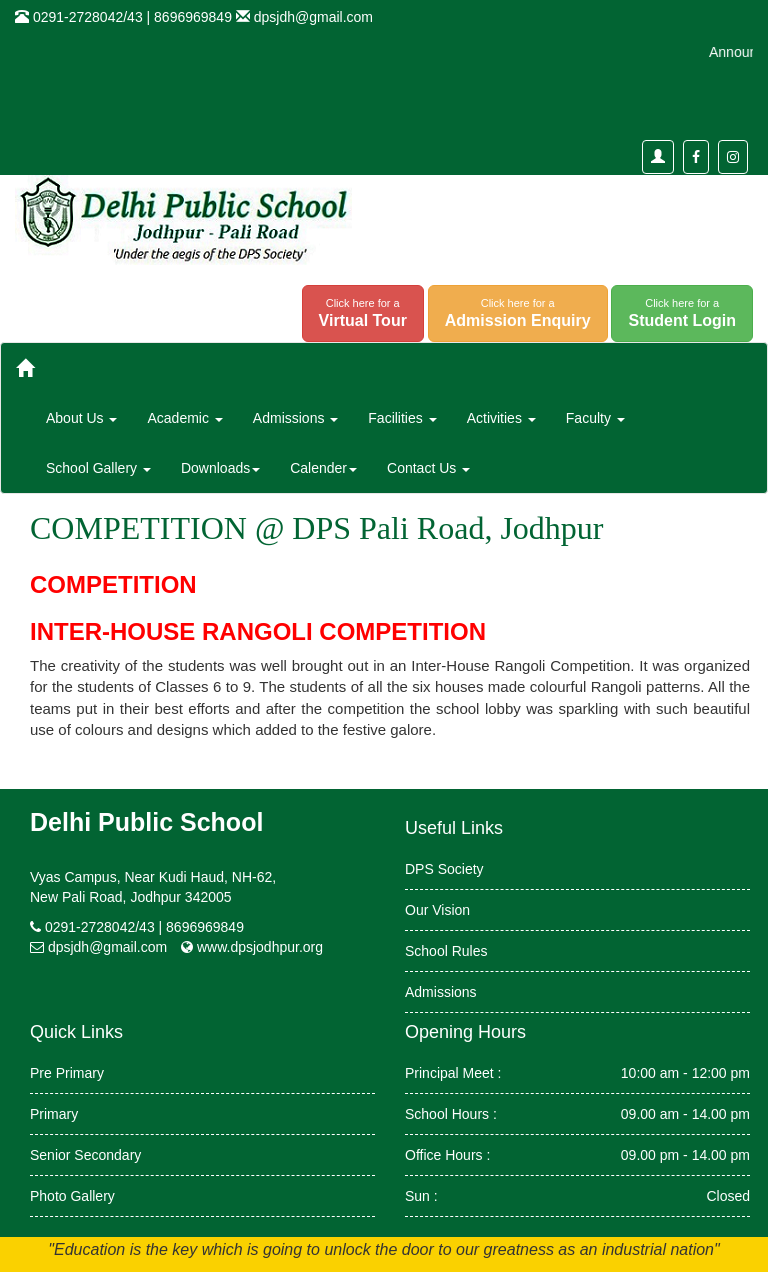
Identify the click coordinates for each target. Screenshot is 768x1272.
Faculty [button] (595, 418)
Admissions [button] (295, 418)
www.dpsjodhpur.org (260, 947)
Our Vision (437, 910)
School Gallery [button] (98, 468)
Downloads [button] (220, 468)
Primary (54, 1114)
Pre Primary (67, 1073)
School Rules (446, 951)
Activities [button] (501, 418)
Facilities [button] (402, 418)
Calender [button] (323, 468)
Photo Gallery (72, 1196)
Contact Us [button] (428, 468)
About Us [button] (81, 418)
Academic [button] (184, 418)
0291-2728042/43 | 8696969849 (144, 927)
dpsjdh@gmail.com (313, 17)
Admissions (441, 992)
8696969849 (193, 17)
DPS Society (444, 869)
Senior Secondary (85, 1155)
